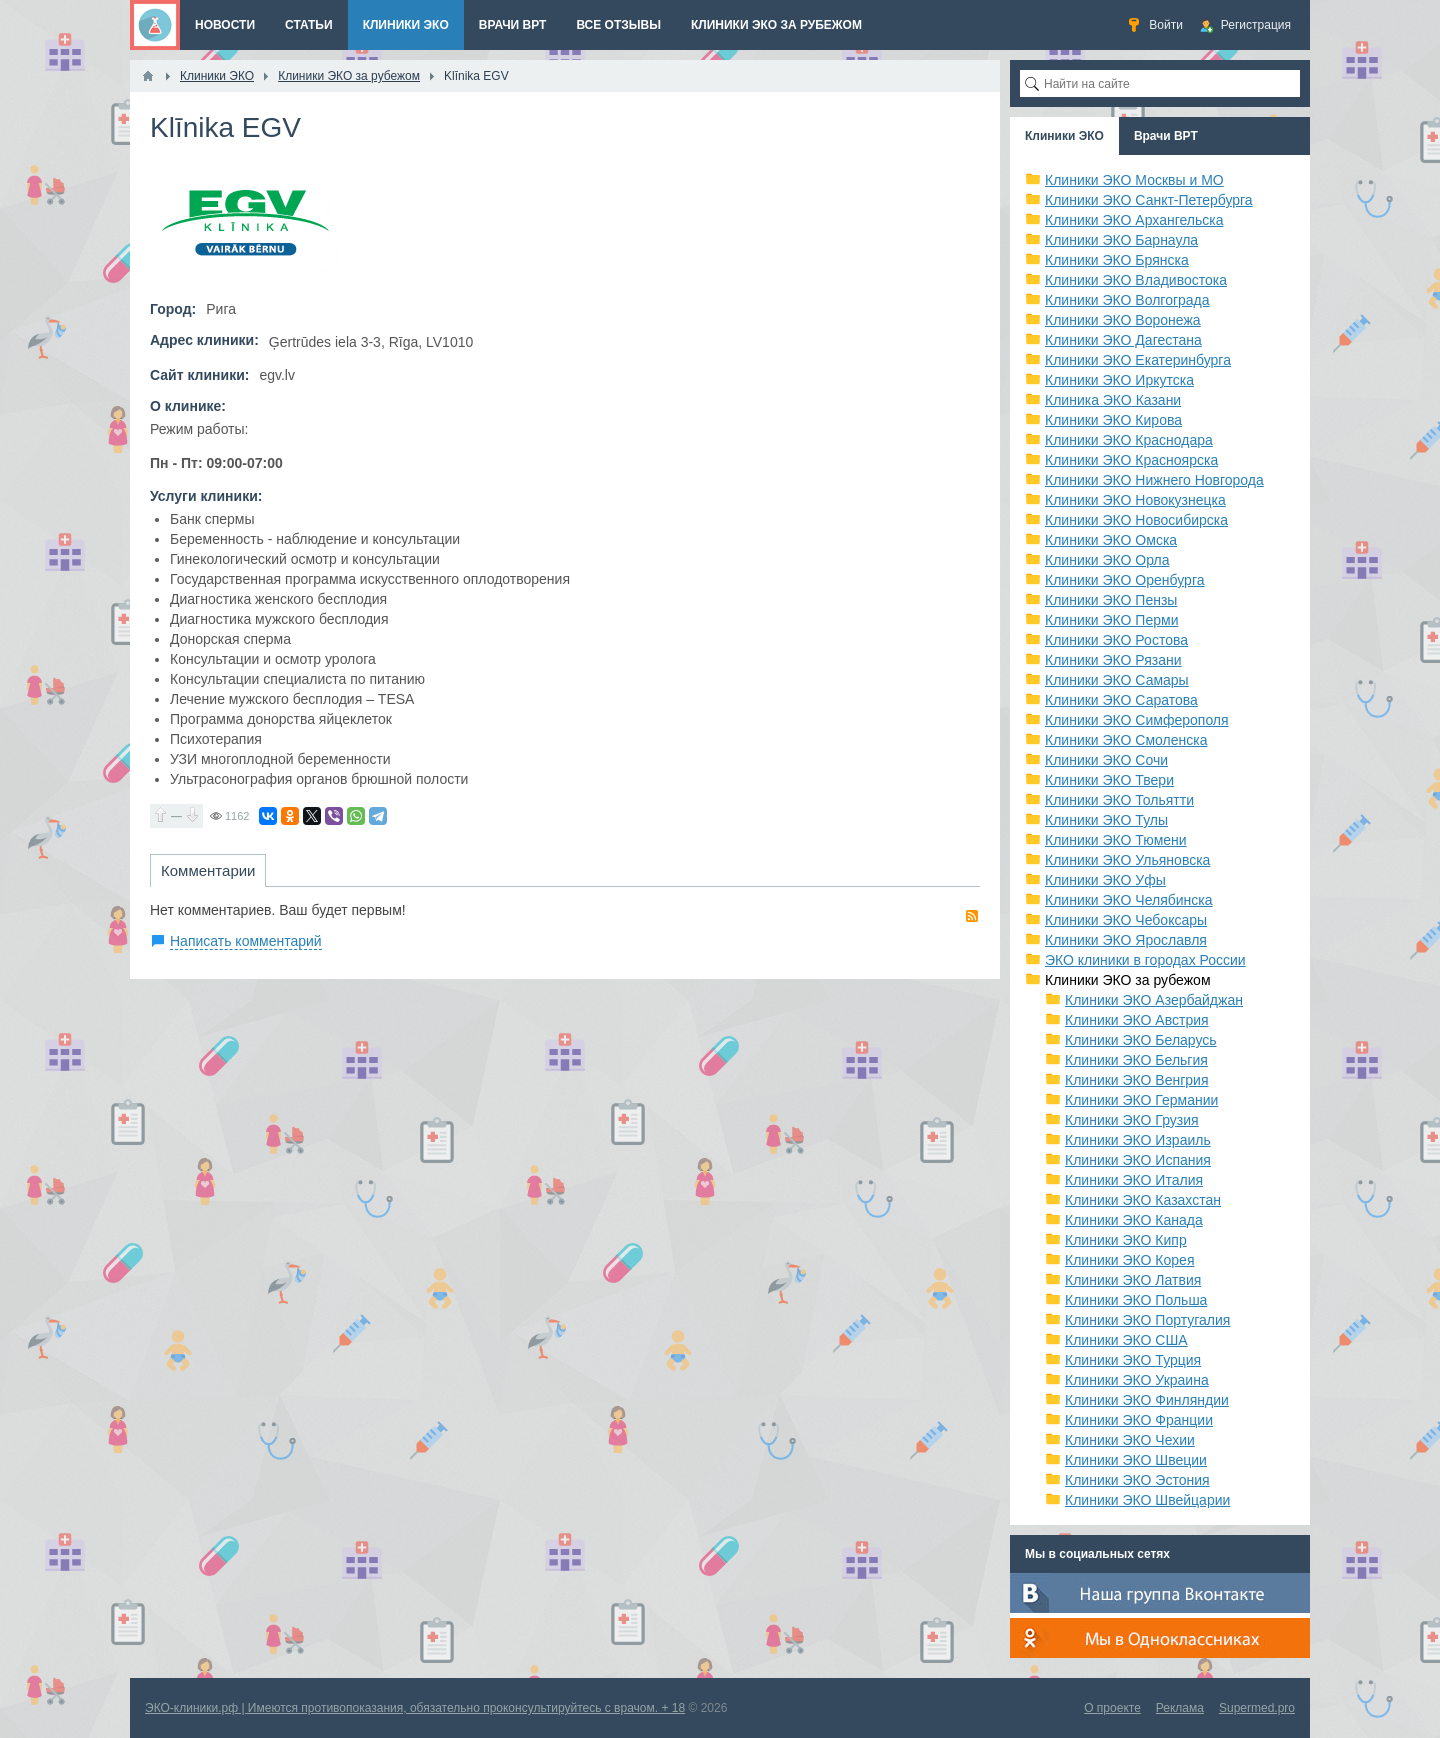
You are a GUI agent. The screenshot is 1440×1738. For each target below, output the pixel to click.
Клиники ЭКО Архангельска (1134, 220)
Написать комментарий (246, 941)
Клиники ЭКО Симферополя (1137, 720)
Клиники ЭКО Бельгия (1136, 1060)
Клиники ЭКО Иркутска (1119, 380)
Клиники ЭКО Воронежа (1123, 320)
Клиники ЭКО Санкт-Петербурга (1149, 200)
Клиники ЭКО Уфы (1105, 880)
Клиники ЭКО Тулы (1106, 820)
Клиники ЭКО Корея (1129, 1260)
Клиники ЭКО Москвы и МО (1134, 180)
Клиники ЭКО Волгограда (1127, 300)
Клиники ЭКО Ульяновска (1127, 860)
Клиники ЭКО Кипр (1126, 1240)
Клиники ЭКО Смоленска (1126, 740)
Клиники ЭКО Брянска (1117, 260)
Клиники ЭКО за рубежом (1128, 980)
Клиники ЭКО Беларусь (1141, 1040)
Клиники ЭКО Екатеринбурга (1138, 360)
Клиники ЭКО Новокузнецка (1135, 500)
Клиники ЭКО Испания (1138, 1160)
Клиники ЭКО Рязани (1113, 660)
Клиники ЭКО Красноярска (1131, 460)
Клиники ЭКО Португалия (1147, 1320)
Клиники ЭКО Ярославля (1126, 940)
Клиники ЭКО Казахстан (1143, 1200)
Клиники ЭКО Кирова (1113, 420)
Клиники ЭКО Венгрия (1137, 1080)
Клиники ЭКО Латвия (1133, 1280)
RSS (972, 916)
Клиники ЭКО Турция (1133, 1360)
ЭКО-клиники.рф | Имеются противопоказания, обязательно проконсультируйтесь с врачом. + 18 (415, 1708)
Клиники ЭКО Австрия (1137, 1020)
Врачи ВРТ (1166, 136)
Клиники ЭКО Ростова (1116, 640)
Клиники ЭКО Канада (1134, 1220)
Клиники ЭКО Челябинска (1129, 900)
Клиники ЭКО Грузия (1132, 1120)
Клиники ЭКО (1064, 136)
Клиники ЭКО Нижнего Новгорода (1154, 480)
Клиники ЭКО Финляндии (1147, 1400)
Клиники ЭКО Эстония (1137, 1480)
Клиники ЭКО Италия (1134, 1180)
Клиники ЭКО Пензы (1111, 600)
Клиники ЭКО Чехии (1130, 1440)
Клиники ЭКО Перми (1111, 620)
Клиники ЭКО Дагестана (1123, 340)
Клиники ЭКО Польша (1136, 1300)
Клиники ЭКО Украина (1137, 1380)
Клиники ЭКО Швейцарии (1147, 1500)
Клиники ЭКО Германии (1141, 1100)
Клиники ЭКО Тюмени (1116, 840)
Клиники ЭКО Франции (1139, 1420)
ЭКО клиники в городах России (1145, 960)
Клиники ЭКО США (1126, 1340)
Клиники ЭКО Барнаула (1121, 240)
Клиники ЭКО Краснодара (1129, 440)
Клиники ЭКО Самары (1117, 680)
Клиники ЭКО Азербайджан (1154, 1000)
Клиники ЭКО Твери (1109, 780)
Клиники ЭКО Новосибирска (1136, 520)
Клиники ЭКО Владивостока (1136, 280)
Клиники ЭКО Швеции (1136, 1460)
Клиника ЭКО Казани (1113, 400)
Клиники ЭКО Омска (1111, 540)
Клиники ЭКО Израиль (1138, 1140)
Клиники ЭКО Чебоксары (1126, 920)
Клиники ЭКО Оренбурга (1125, 580)
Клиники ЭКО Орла (1107, 560)
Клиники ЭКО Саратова (1121, 700)
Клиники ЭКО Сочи (1106, 760)
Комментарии (208, 870)
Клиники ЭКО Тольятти (1119, 800)
